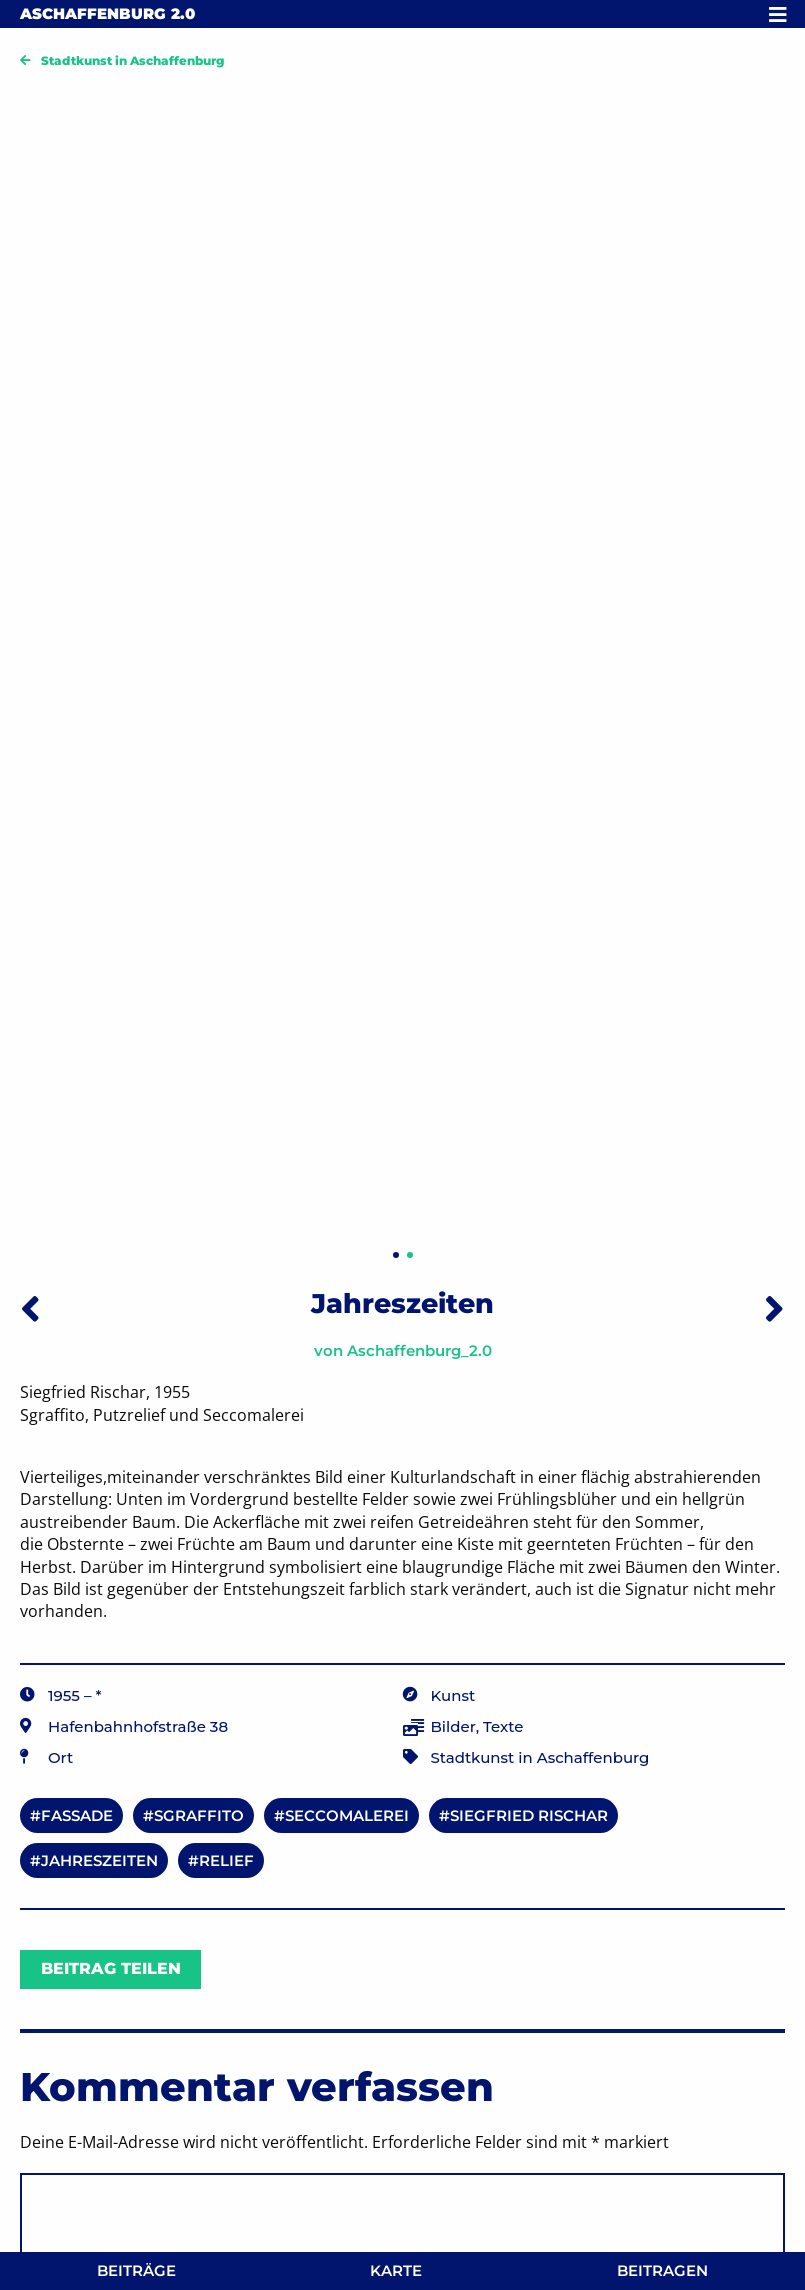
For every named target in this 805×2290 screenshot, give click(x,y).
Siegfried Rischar (529, 1815)
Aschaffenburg (107, 13)
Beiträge (136, 2270)
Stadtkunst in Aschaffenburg (132, 60)
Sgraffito (199, 1815)
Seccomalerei (347, 1815)
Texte (503, 1726)
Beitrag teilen (111, 1968)
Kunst (453, 1695)
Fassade (77, 1815)
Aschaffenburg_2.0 (419, 1350)
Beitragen (662, 2270)
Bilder (453, 1726)
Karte (396, 2270)
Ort (60, 1757)
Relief (226, 1860)
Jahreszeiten (99, 1860)
